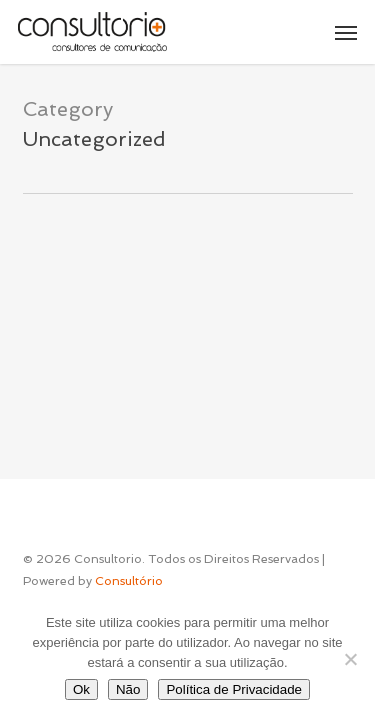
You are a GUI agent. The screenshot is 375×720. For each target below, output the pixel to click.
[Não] (350, 659)
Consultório (129, 581)
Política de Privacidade (234, 689)
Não (128, 689)
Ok (81, 689)
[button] (346, 32)
